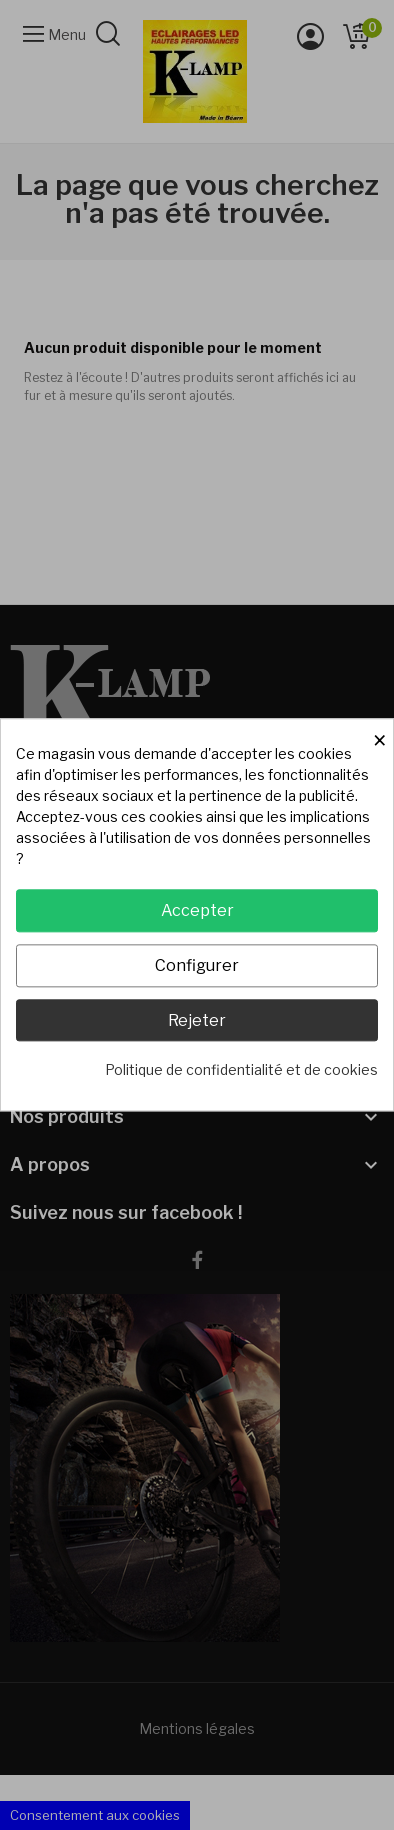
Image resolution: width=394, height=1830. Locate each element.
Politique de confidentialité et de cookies (241, 1070)
